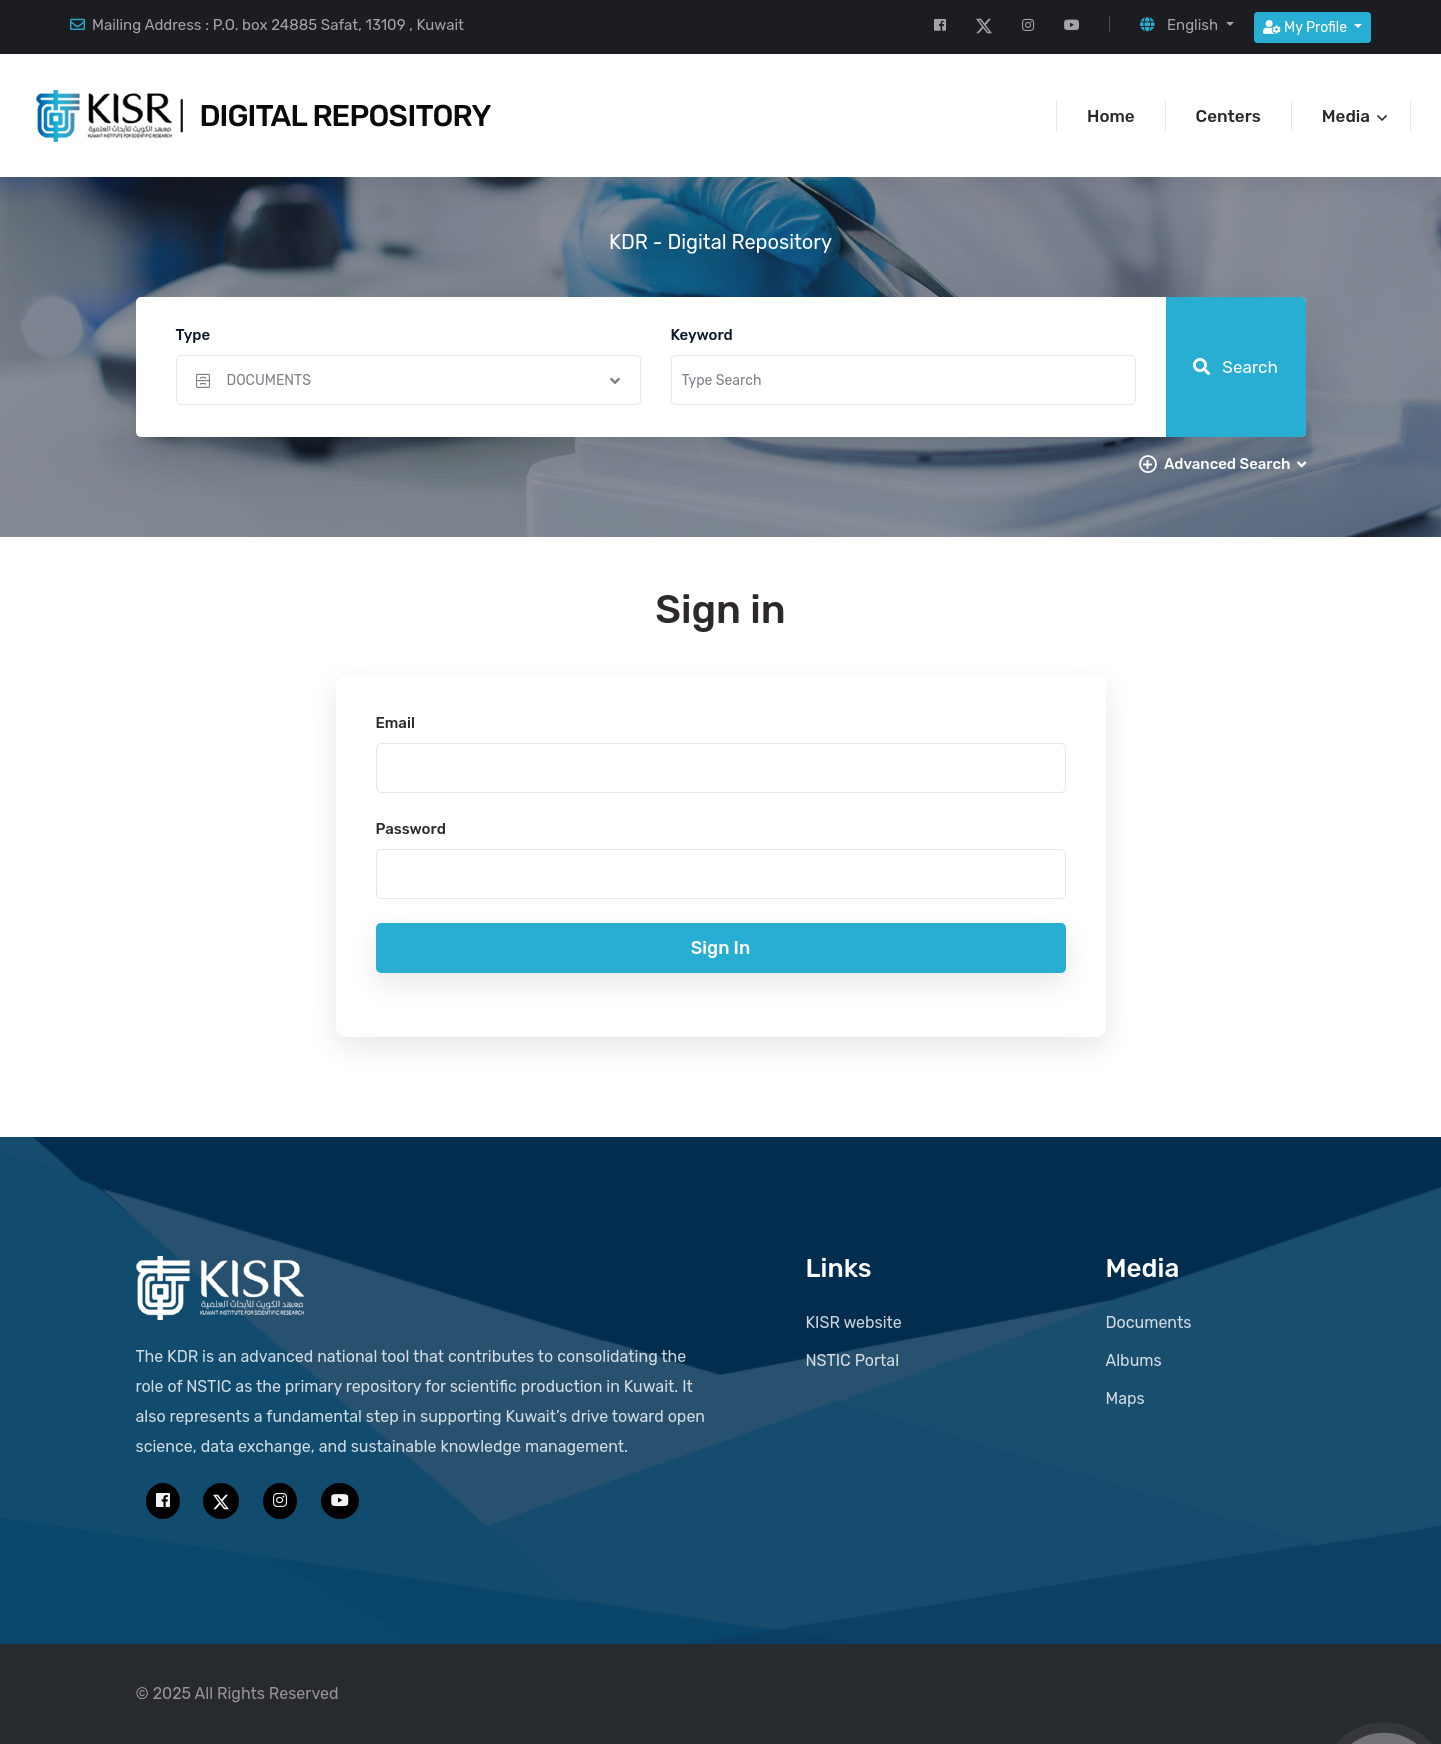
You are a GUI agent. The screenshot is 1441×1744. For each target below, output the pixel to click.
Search (1235, 367)
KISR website (854, 1322)
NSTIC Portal (853, 1360)
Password (411, 829)
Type (193, 335)
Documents (1149, 1322)
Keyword (702, 335)
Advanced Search (1235, 464)
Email (395, 723)
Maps (1125, 1398)
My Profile (1307, 27)
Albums (1134, 1360)
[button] (1186, 25)
